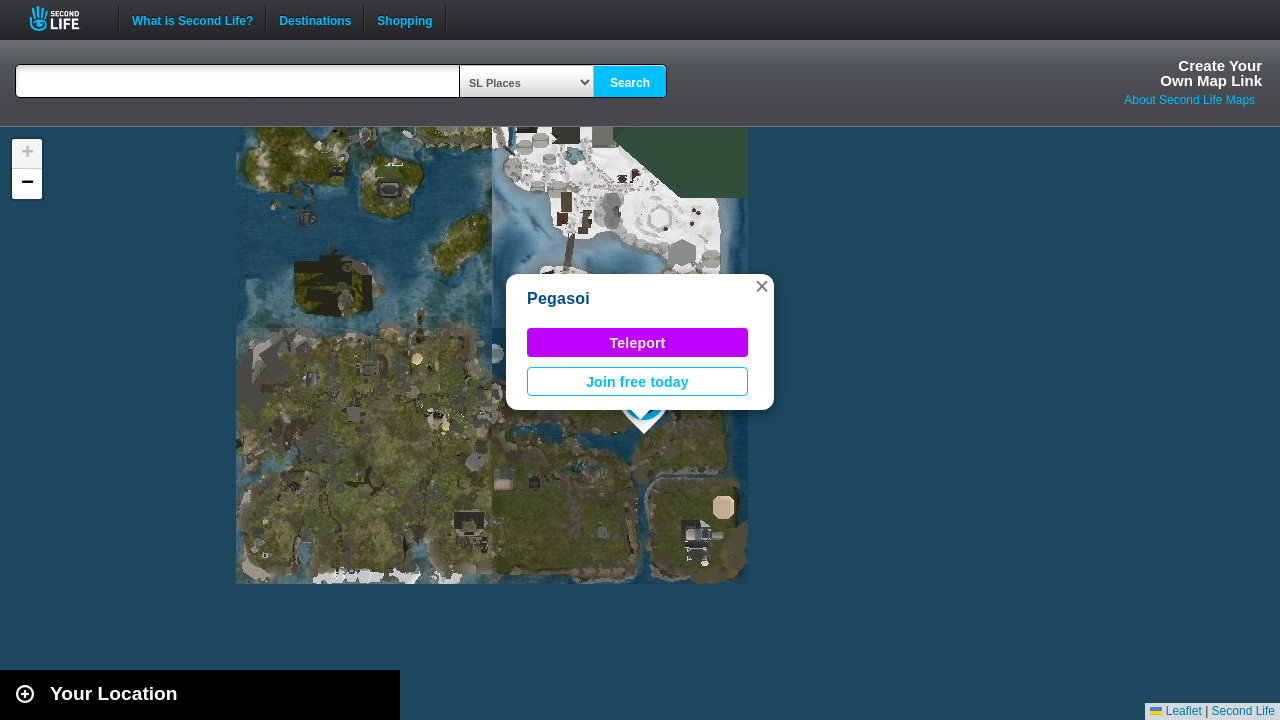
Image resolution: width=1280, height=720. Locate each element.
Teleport (638, 343)
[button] (762, 286)
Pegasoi (558, 298)
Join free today (637, 382)
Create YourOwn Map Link (1211, 73)
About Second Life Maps (1189, 100)
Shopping (404, 19)
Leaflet (1175, 711)
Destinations (315, 19)
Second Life (65, 18)
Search (630, 83)
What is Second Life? (192, 19)
